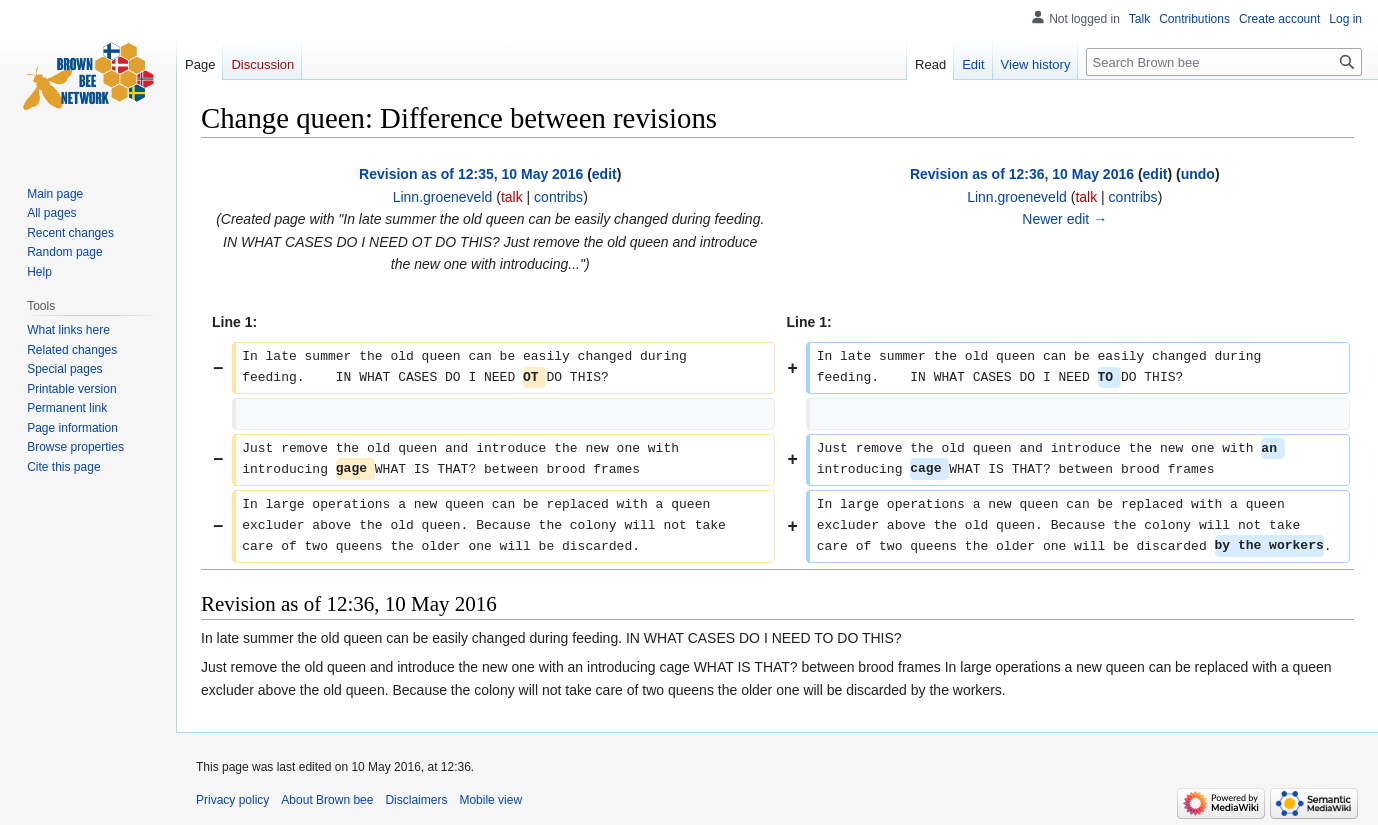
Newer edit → (1064, 219)
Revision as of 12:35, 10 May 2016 (471, 174)
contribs (558, 197)
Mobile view (490, 800)
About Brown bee (327, 800)
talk (512, 197)
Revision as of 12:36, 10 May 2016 (1022, 174)
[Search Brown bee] (1224, 62)
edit (604, 174)
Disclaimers (416, 800)
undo (1198, 174)
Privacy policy (232, 800)
